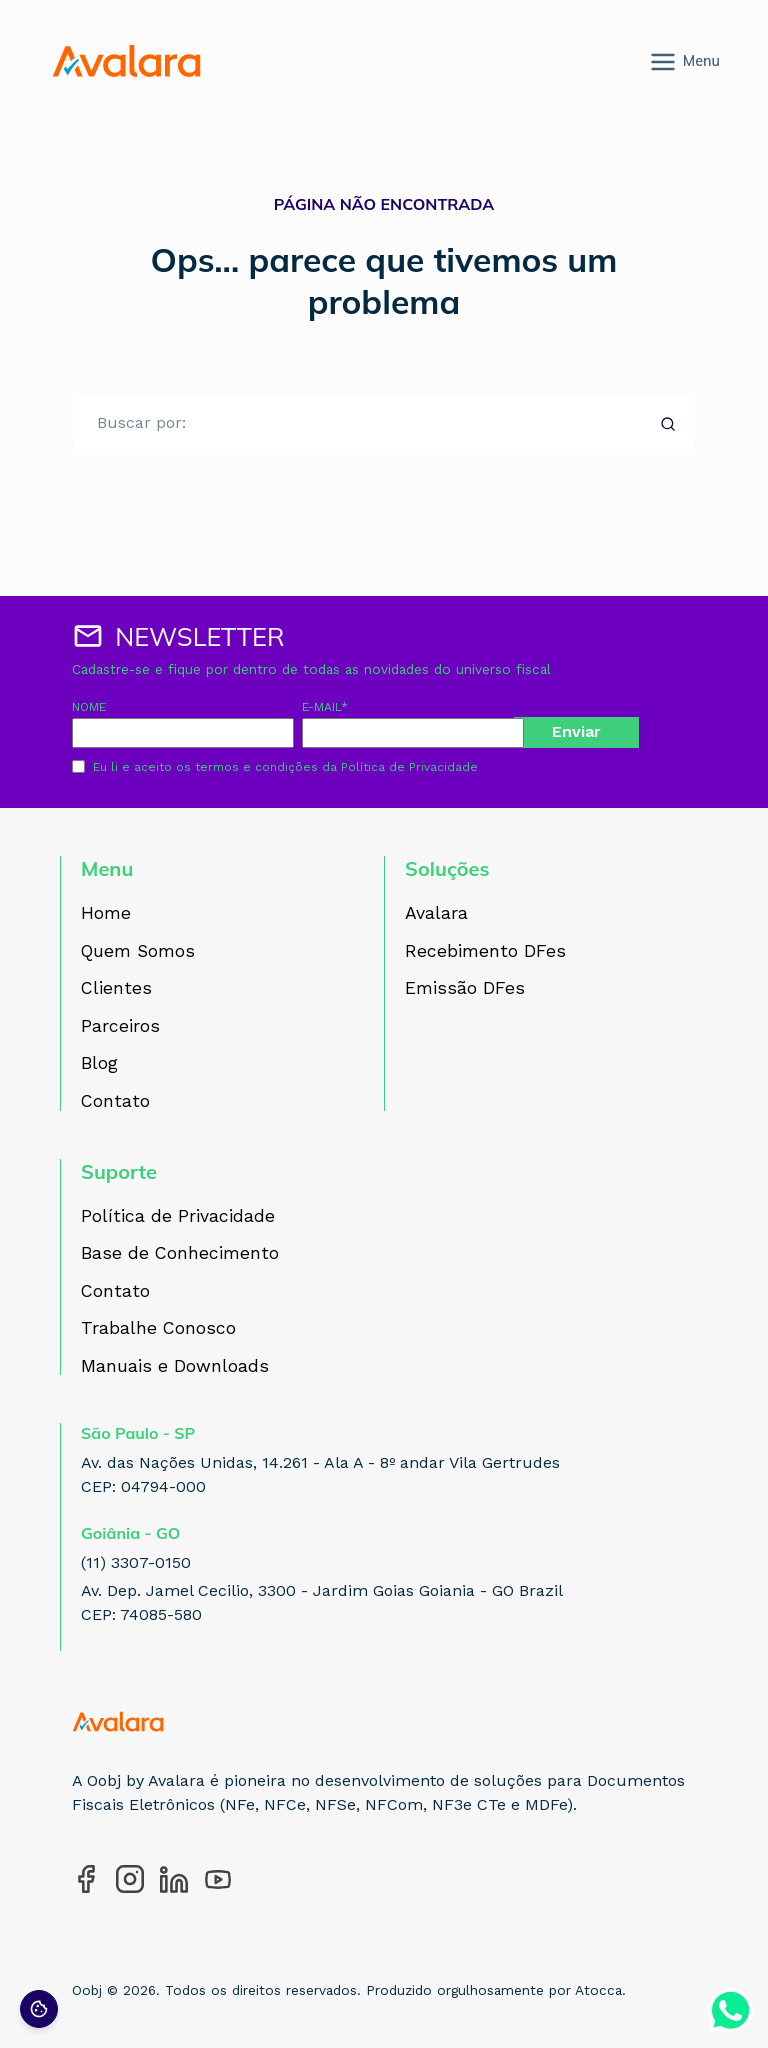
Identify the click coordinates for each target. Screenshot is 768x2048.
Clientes (116, 989)
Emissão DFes (465, 989)
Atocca (598, 1990)
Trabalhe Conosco (158, 1329)
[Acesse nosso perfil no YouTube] (218, 1879)
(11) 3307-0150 (136, 1562)
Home (106, 914)
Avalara (436, 914)
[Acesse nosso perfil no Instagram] (130, 1879)
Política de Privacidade (409, 767)
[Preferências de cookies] (39, 2009)
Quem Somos (138, 952)
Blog (99, 1064)
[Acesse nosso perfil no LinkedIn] (174, 1879)
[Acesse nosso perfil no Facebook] (86, 1879)
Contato (115, 1102)
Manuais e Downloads (175, 1367)
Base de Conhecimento (180, 1254)
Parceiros (120, 1027)
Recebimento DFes (485, 952)
